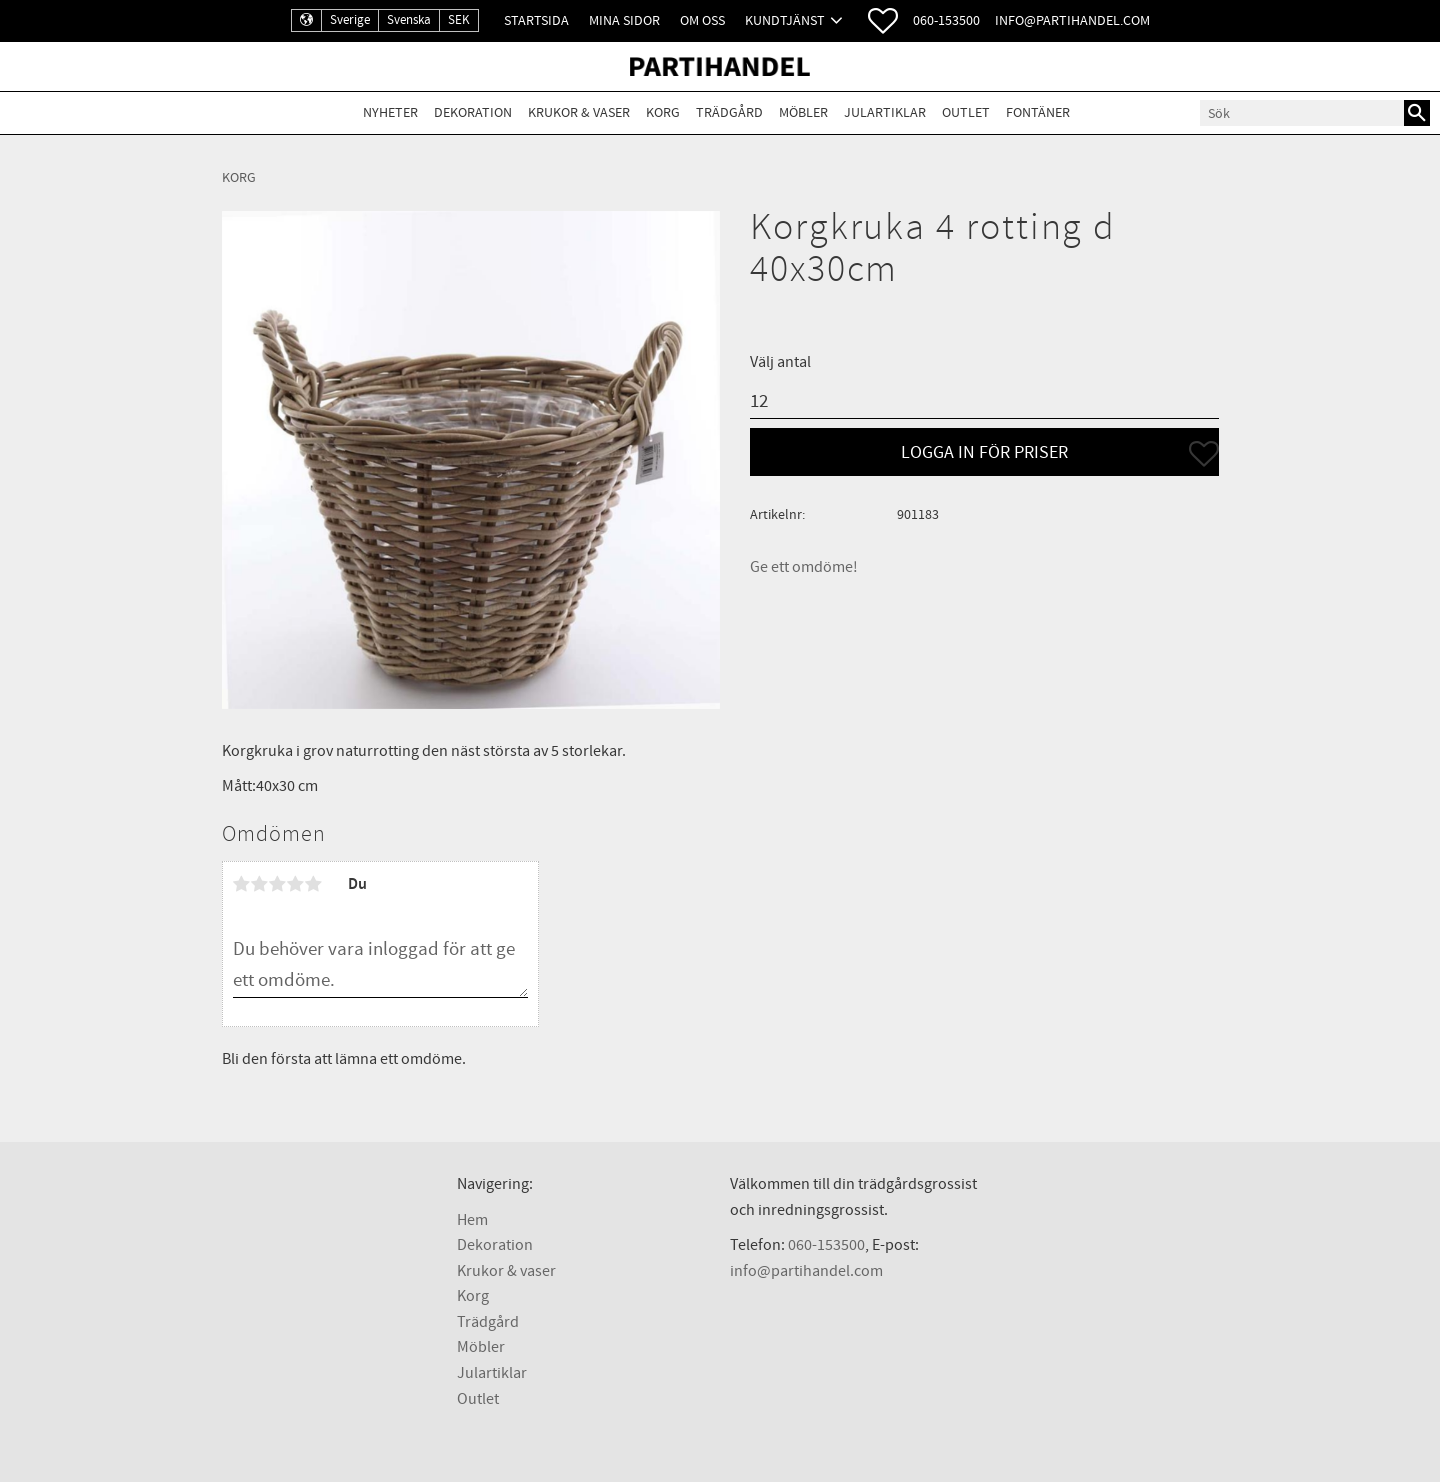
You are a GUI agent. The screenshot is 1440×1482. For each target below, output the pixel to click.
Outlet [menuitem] (966, 112)
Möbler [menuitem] (803, 112)
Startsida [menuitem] (536, 20)
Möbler (481, 1347)
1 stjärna (242, 884)
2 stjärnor (260, 884)
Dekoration (495, 1245)
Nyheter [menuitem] (390, 112)
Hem (472, 1220)
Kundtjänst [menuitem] (785, 20)
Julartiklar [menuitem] (885, 112)
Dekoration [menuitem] (473, 112)
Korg (473, 1296)
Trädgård (488, 1322)
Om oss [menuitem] (702, 20)
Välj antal (780, 362)
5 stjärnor (314, 884)
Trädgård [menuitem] (729, 112)
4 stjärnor (296, 884)
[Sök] (1417, 113)
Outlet (478, 1399)
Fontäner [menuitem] (1038, 112)
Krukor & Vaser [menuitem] (579, 112)
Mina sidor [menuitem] (624, 20)
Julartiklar (492, 1373)
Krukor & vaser (506, 1271)
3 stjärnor (278, 884)
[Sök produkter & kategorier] (1302, 113)
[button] (883, 21)
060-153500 (946, 20)
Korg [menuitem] (663, 112)
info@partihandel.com (1072, 20)
